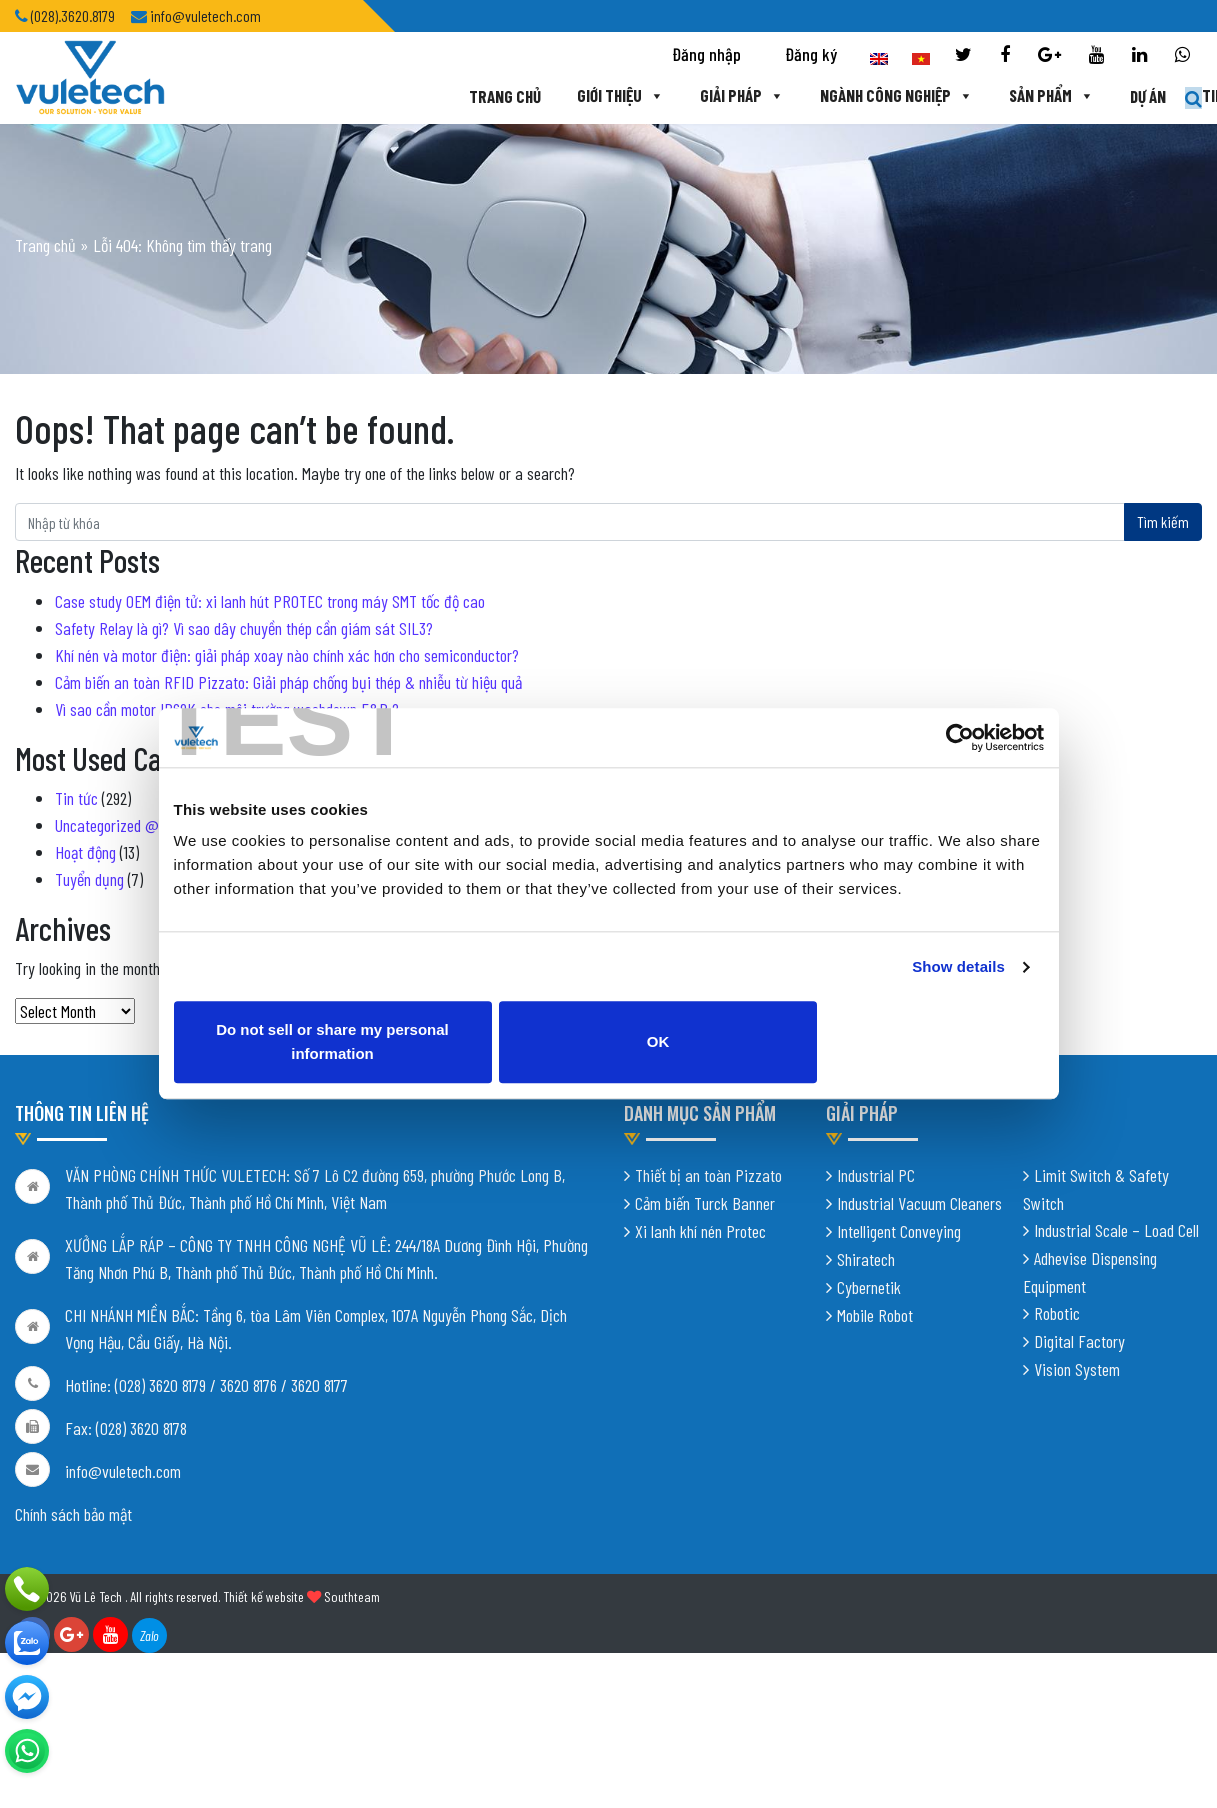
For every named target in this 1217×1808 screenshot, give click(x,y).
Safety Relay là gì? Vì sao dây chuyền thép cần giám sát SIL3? (244, 628)
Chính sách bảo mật (73, 1520)
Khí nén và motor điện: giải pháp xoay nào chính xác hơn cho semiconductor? (287, 655)
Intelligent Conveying (899, 1237)
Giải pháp (611, 97)
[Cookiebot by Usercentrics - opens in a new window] (956, 750)
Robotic (1057, 1319)
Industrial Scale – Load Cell (1116, 1236)
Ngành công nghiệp (767, 97)
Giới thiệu (489, 97)
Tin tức (1111, 97)
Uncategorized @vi (112, 825)
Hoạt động (85, 852)
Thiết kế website (263, 1602)
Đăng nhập (706, 56)
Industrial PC (876, 1181)
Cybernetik (869, 1293)
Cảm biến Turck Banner (705, 1209)
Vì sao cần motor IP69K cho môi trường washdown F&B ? (227, 709)
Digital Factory (1079, 1347)
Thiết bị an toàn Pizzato (708, 1181)
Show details (958, 979)
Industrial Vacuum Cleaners (919, 1209)
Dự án (1020, 97)
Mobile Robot (875, 1321)
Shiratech (866, 1265)
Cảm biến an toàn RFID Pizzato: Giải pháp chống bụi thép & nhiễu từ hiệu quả (288, 682)
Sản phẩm (923, 97)
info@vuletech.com (123, 1477)
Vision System (1077, 1375)
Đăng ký (811, 56)
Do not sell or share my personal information (389, 1042)
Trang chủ (373, 97)
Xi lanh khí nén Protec (700, 1237)
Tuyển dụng (89, 879)
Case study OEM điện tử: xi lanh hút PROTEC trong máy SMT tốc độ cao (270, 601)
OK (828, 1042)
